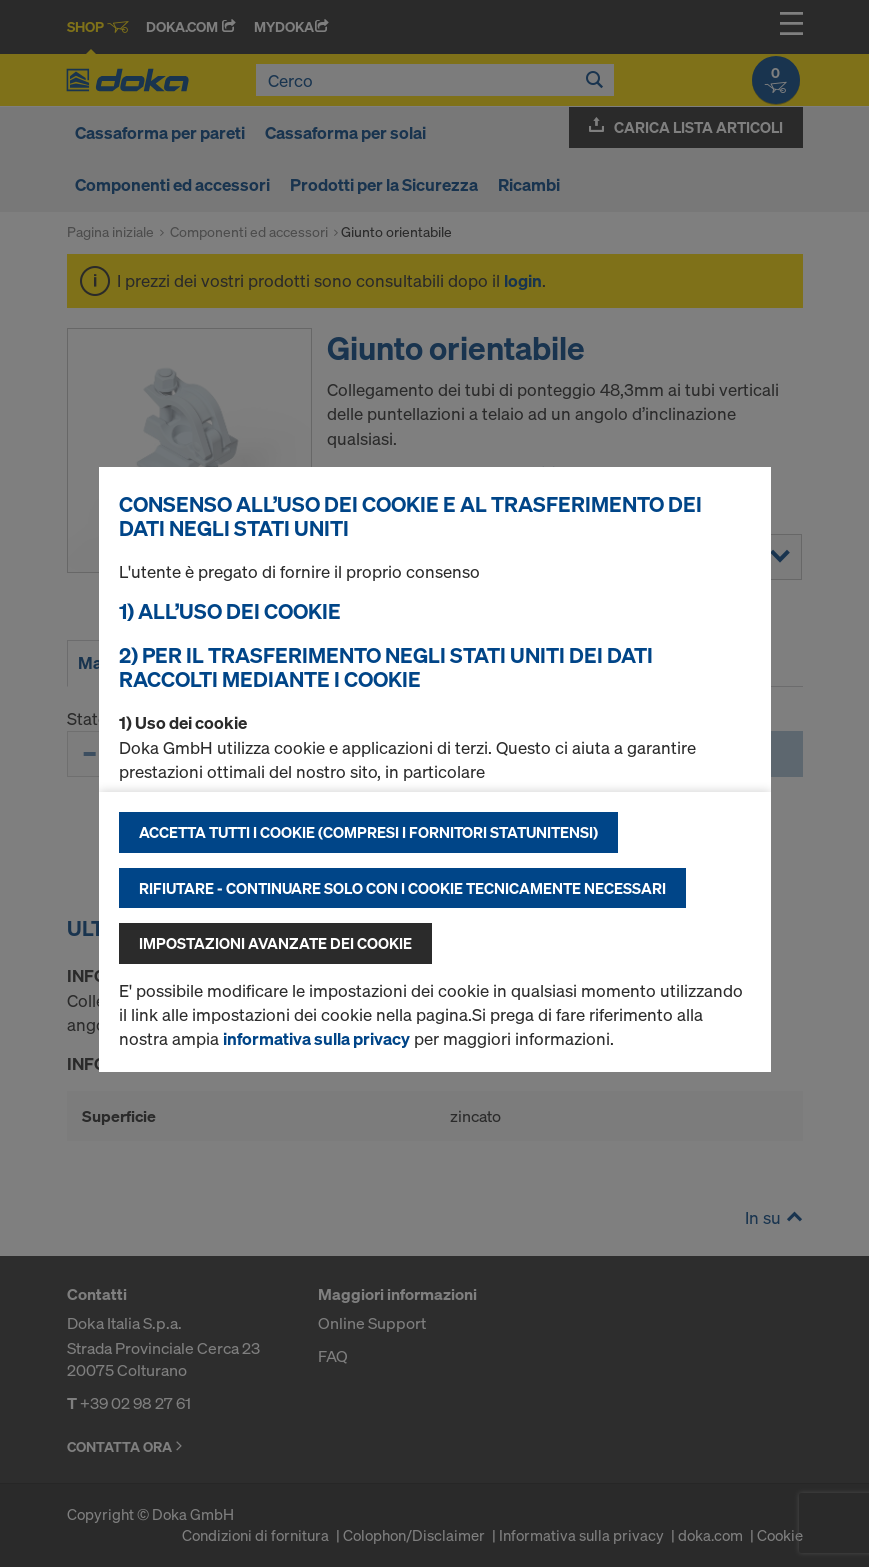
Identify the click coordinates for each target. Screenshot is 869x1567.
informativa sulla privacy (316, 1038)
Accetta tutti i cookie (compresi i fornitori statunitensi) (368, 832)
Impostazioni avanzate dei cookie (275, 943)
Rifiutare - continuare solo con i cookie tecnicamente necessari (402, 888)
